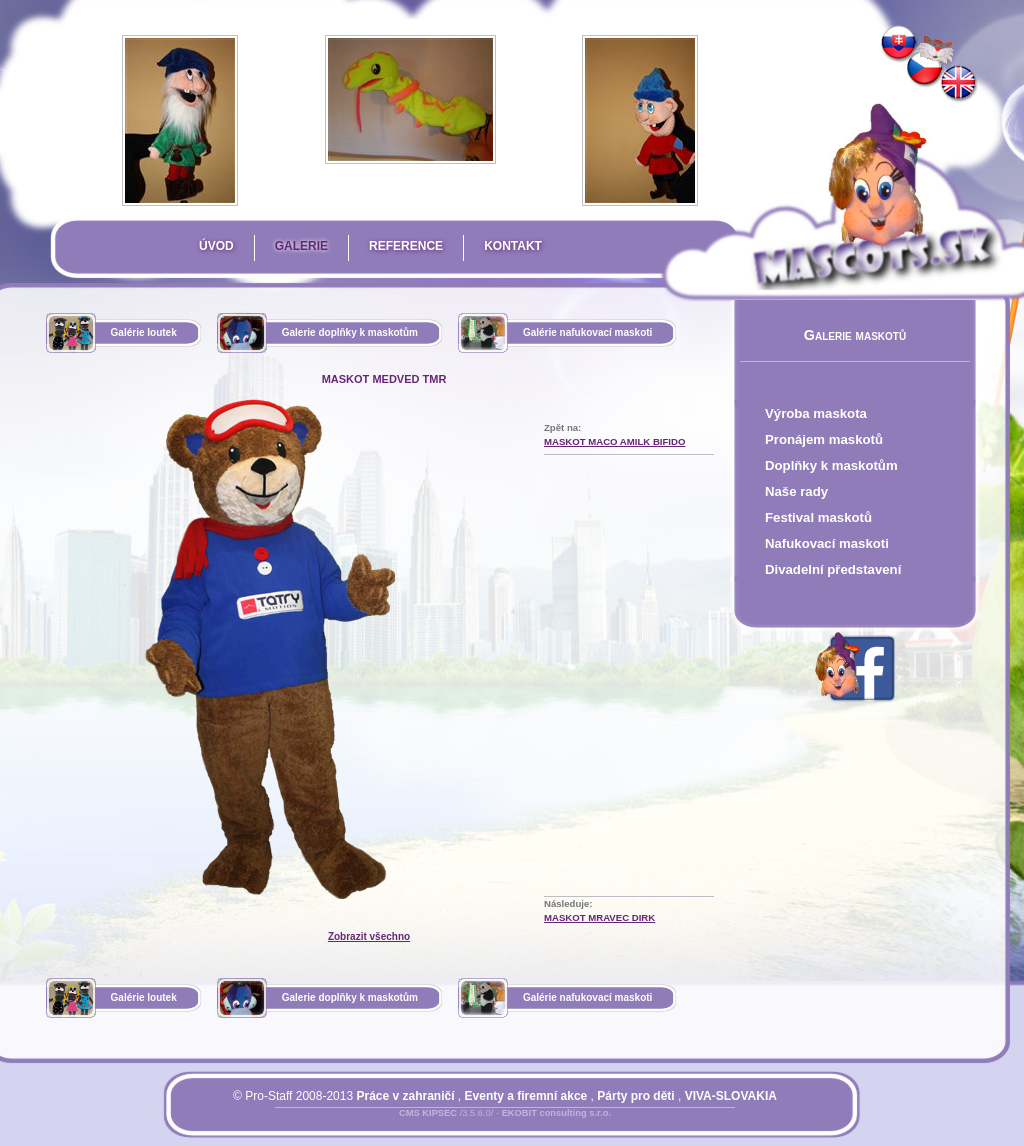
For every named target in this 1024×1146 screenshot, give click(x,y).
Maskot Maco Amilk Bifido (614, 441)
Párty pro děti (635, 1096)
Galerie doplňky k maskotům (350, 332)
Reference (406, 246)
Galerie (301, 246)
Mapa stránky (538, 1125)
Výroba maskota (816, 413)
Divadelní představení (833, 569)
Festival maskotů (818, 517)
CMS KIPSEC (428, 1113)
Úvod (216, 246)
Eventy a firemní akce (526, 1096)
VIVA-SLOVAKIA (731, 1096)
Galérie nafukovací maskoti (588, 332)
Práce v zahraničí (405, 1096)
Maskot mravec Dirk (599, 917)
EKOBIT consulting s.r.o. (556, 1113)
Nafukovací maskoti (827, 543)
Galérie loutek (144, 332)
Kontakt (513, 246)
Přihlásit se (465, 1125)
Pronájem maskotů (824, 439)
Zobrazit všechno (369, 936)
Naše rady (796, 491)
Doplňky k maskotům (831, 465)
